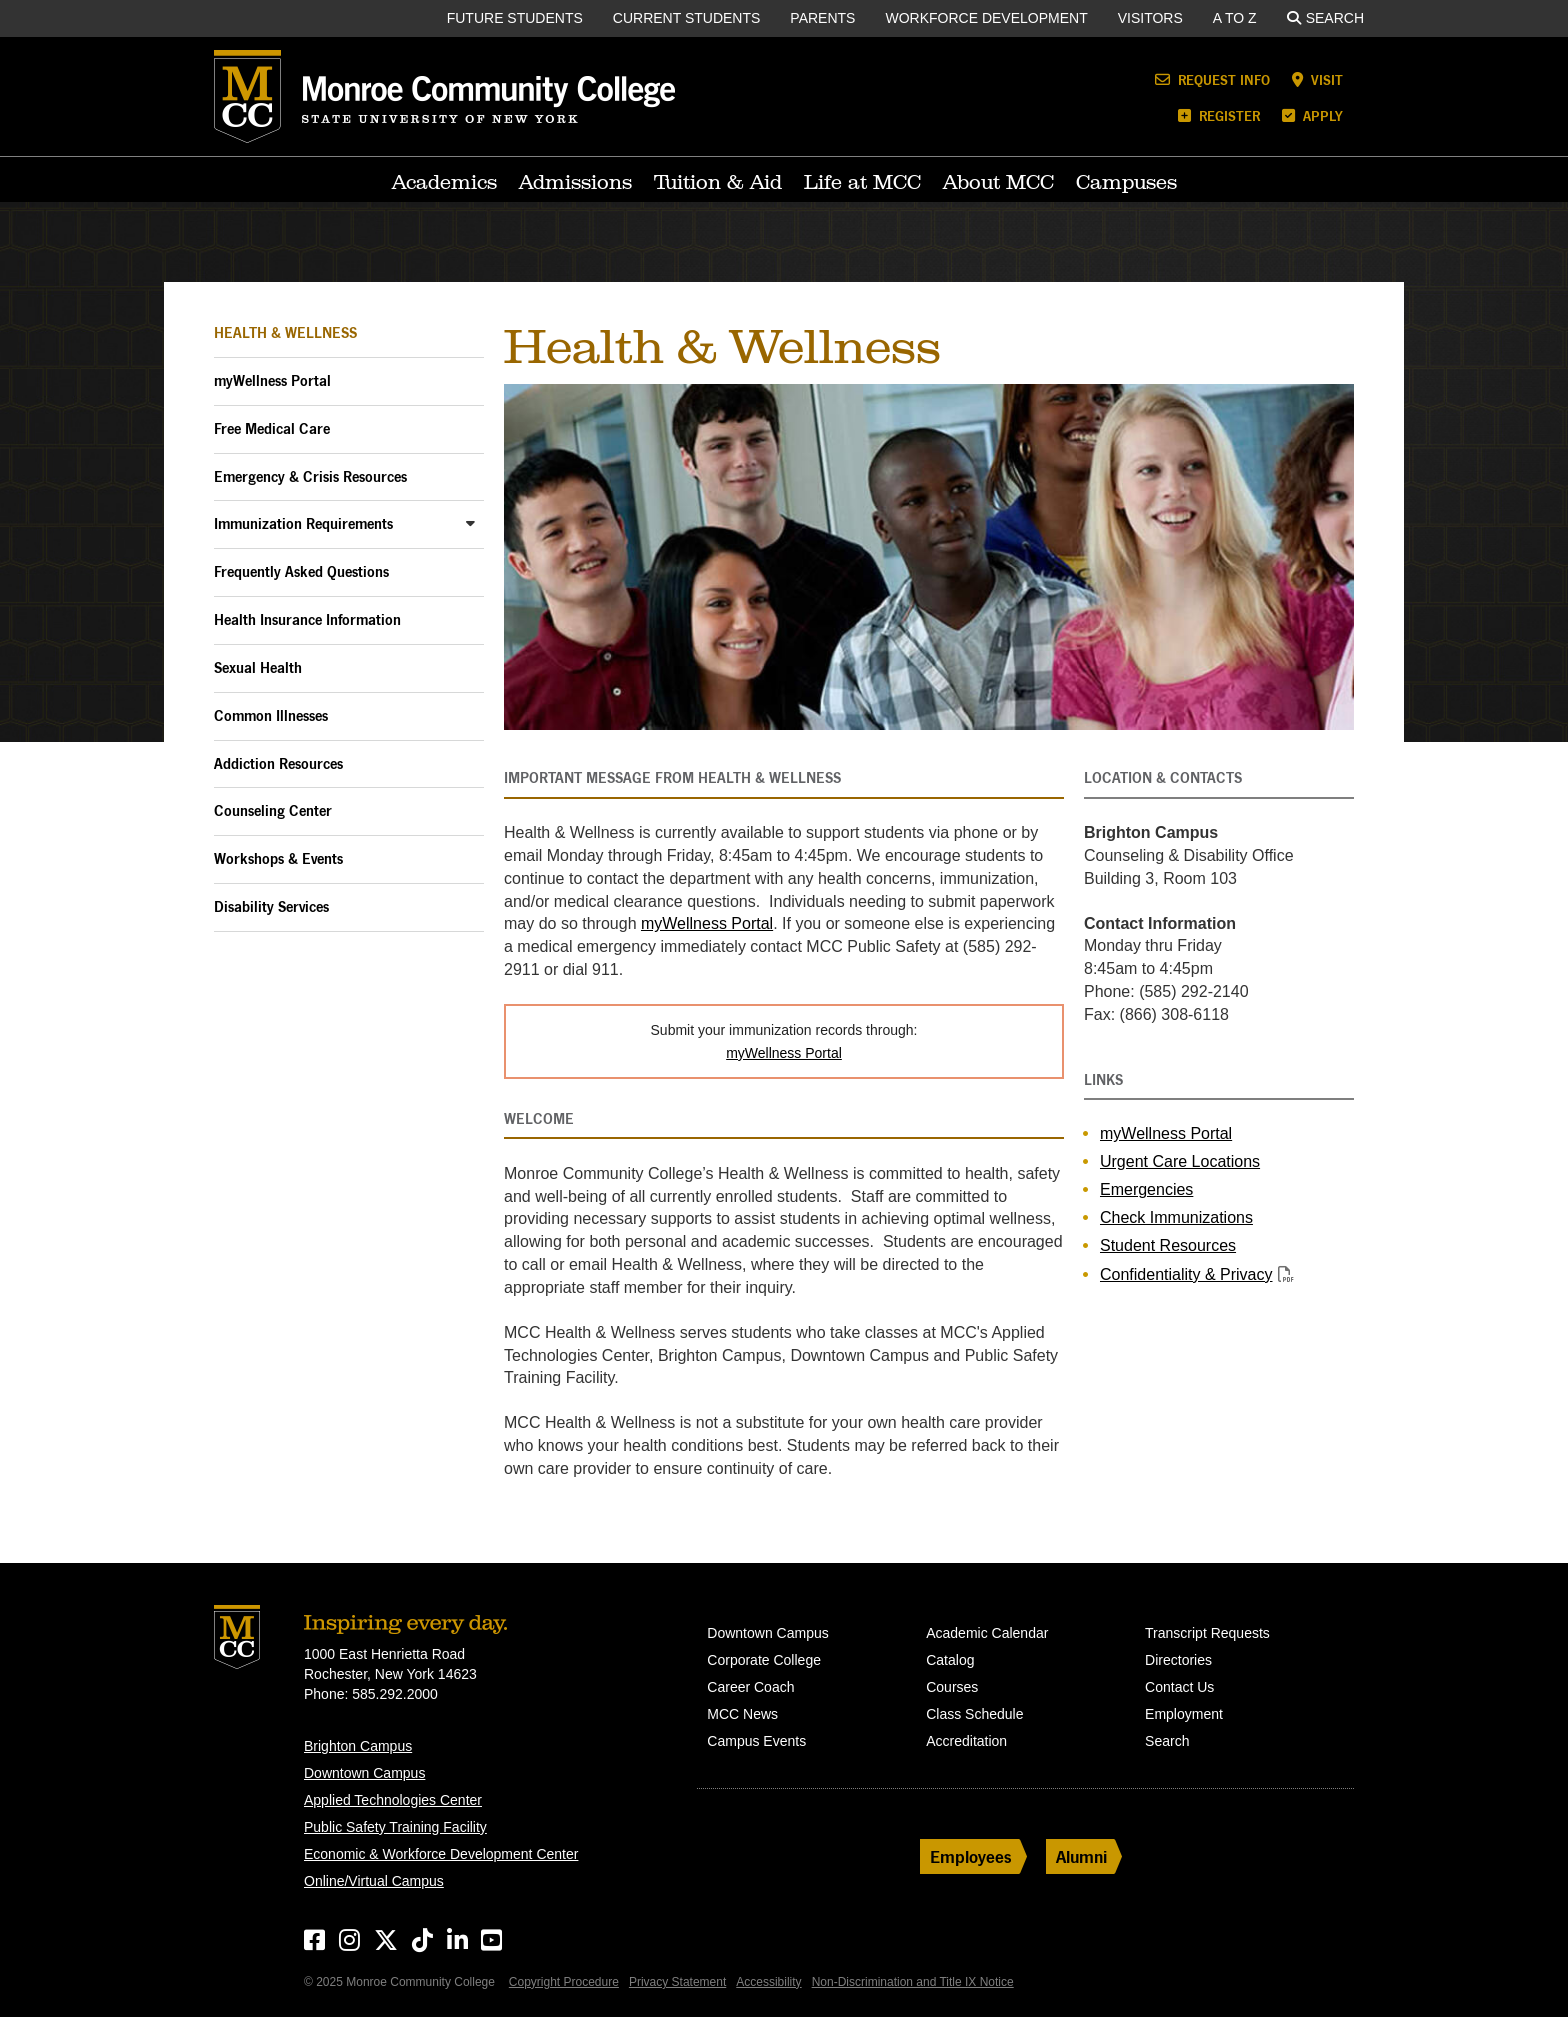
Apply (1312, 115)
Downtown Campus (364, 1773)
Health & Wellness (285, 332)
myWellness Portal (272, 380)
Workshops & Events (278, 858)
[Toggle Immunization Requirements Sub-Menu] (470, 522)
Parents (822, 18)
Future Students (515, 18)
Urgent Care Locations (1180, 1161)
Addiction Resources (278, 763)
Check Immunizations (1176, 1217)
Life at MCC (862, 182)
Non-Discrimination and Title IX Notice (913, 1982)
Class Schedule (974, 1714)
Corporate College (764, 1660)
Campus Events (756, 1741)
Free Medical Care (272, 428)
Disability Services (271, 906)
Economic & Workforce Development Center (441, 1854)
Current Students (687, 18)
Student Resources (1168, 1245)
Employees (971, 1856)
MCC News (742, 1714)
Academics (444, 182)
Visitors (1150, 18)
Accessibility (768, 1982)
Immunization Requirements (303, 523)
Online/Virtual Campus (374, 1881)
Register (1219, 115)
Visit (1317, 79)
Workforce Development (986, 18)
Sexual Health (258, 667)
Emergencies (1146, 1189)
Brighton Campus (358, 1746)
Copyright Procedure (564, 1982)
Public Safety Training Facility (395, 1827)
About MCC (998, 182)
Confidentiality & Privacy (1186, 1274)
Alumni (1081, 1856)
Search (1325, 18)
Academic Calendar (987, 1633)
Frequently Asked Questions (301, 571)
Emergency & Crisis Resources (310, 476)
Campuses (1126, 182)
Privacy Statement (677, 1982)
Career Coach (750, 1687)
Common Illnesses (271, 715)
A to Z (1235, 18)
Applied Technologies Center (393, 1800)
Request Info (1212, 79)
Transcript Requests (1207, 1633)
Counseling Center (273, 810)
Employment (1184, 1714)
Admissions (575, 182)
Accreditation (966, 1741)
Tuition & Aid (718, 182)
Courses (952, 1687)
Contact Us (1179, 1687)
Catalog (950, 1660)
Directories (1178, 1660)
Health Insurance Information (307, 619)
